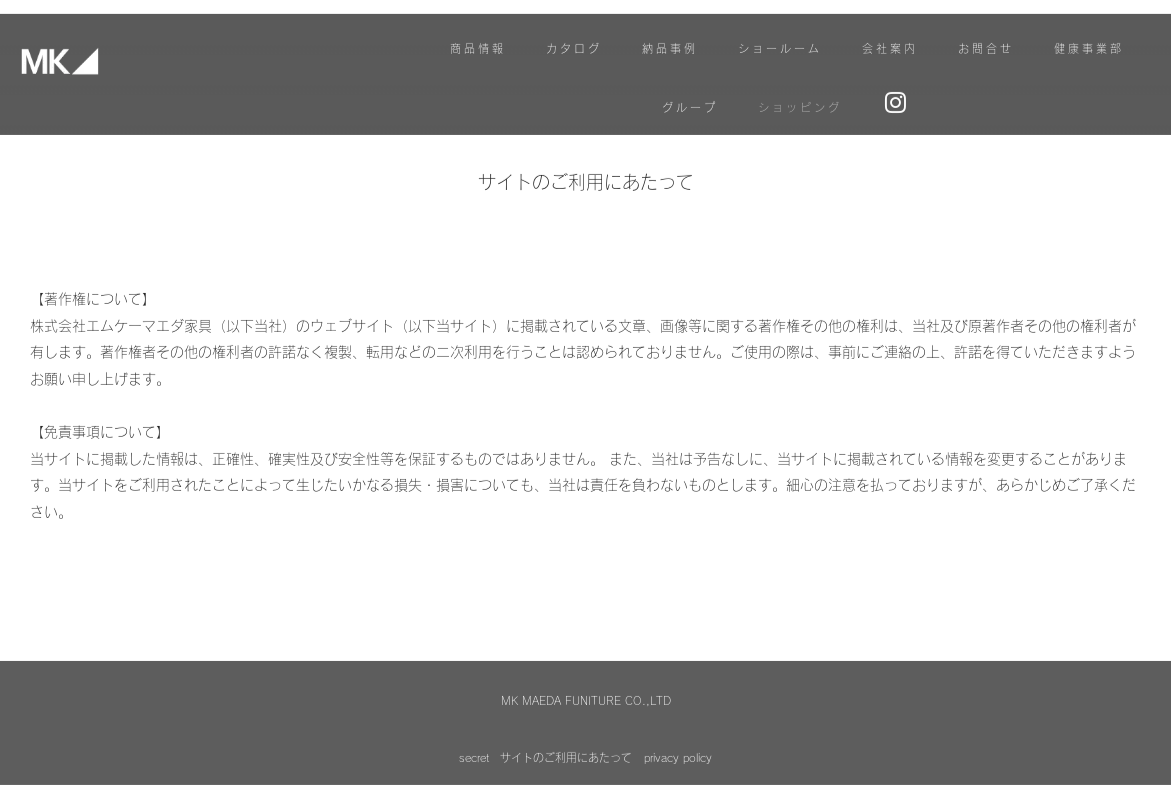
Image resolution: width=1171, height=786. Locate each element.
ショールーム (780, 52)
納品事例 (670, 52)
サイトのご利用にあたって (566, 729)
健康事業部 (1089, 52)
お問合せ (986, 52)
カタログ (574, 52)
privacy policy (678, 729)
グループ (690, 111)
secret (474, 729)
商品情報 (478, 52)
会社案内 (890, 52)
